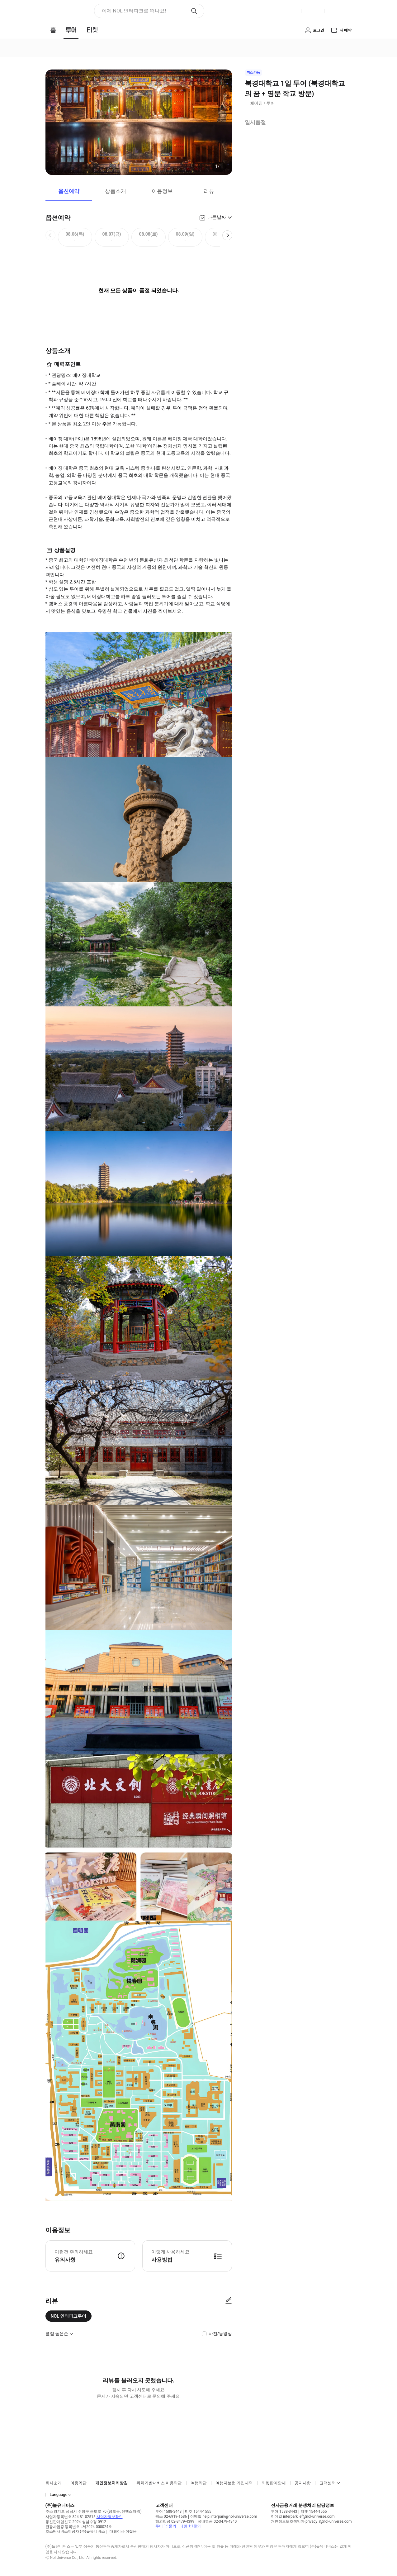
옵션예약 (68, 191)
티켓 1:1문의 (190, 2526)
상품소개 (115, 191)
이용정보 (162, 191)
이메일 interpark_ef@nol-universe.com (302, 2516)
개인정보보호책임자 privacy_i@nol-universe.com (311, 2521)
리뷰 (209, 191)
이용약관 (78, 2483)
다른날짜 (216, 217)
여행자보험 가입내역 (234, 2483)
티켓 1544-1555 (198, 2511)
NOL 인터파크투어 (69, 2316)
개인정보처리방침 (111, 2483)
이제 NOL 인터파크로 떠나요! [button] (134, 11)
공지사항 (303, 2483)
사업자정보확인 (110, 2517)
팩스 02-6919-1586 (171, 2516)
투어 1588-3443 (168, 2511)
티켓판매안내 (274, 2483)
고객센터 (327, 2483)
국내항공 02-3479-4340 (217, 2521)
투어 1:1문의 (165, 2526)
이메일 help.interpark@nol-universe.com (223, 2516)
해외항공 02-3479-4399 (174, 2521)
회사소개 (53, 2483)
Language (59, 2494)
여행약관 (199, 2483)
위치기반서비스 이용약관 (159, 2483)
